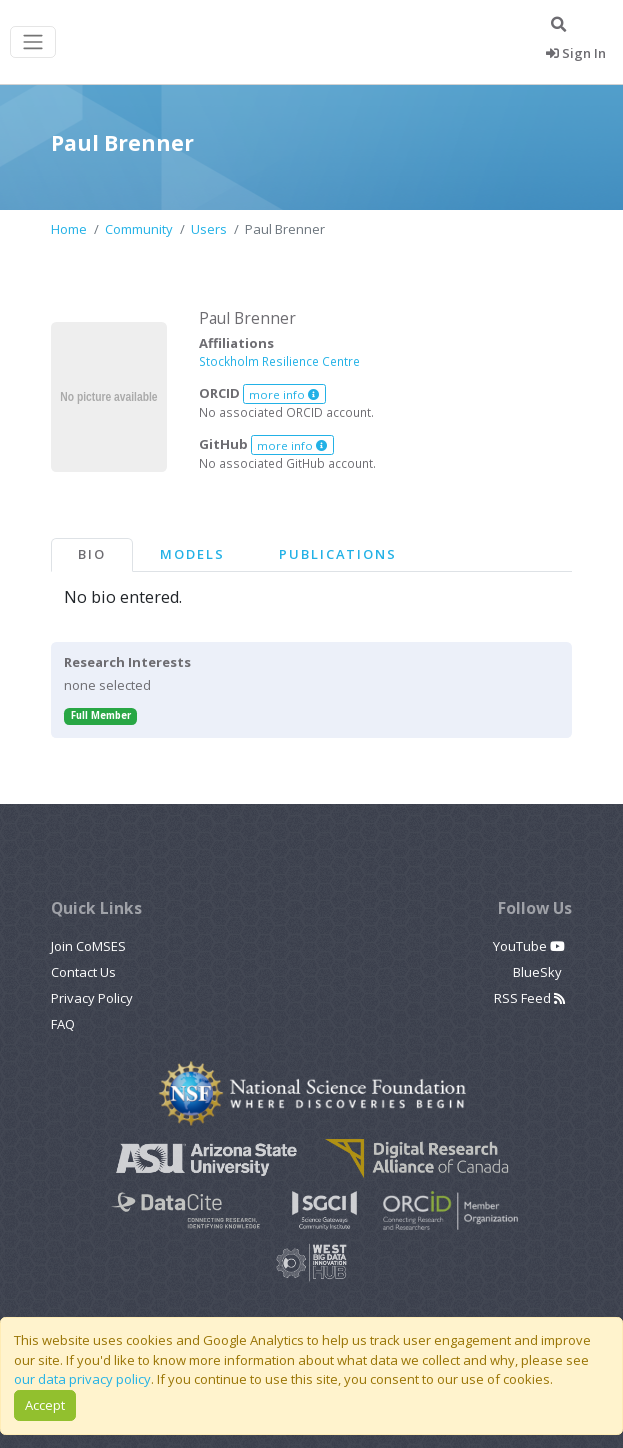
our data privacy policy (82, 1379)
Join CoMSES (88, 946)
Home (69, 229)
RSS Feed (529, 998)
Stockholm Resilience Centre (279, 361)
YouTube (529, 946)
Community (139, 229)
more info (284, 394)
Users (209, 229)
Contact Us (83, 972)
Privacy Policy (92, 998)
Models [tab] (192, 554)
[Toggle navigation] (33, 42)
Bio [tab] (92, 554)
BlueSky (539, 972)
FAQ (63, 1024)
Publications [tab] (338, 554)
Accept (45, 1405)
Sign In (576, 53)
